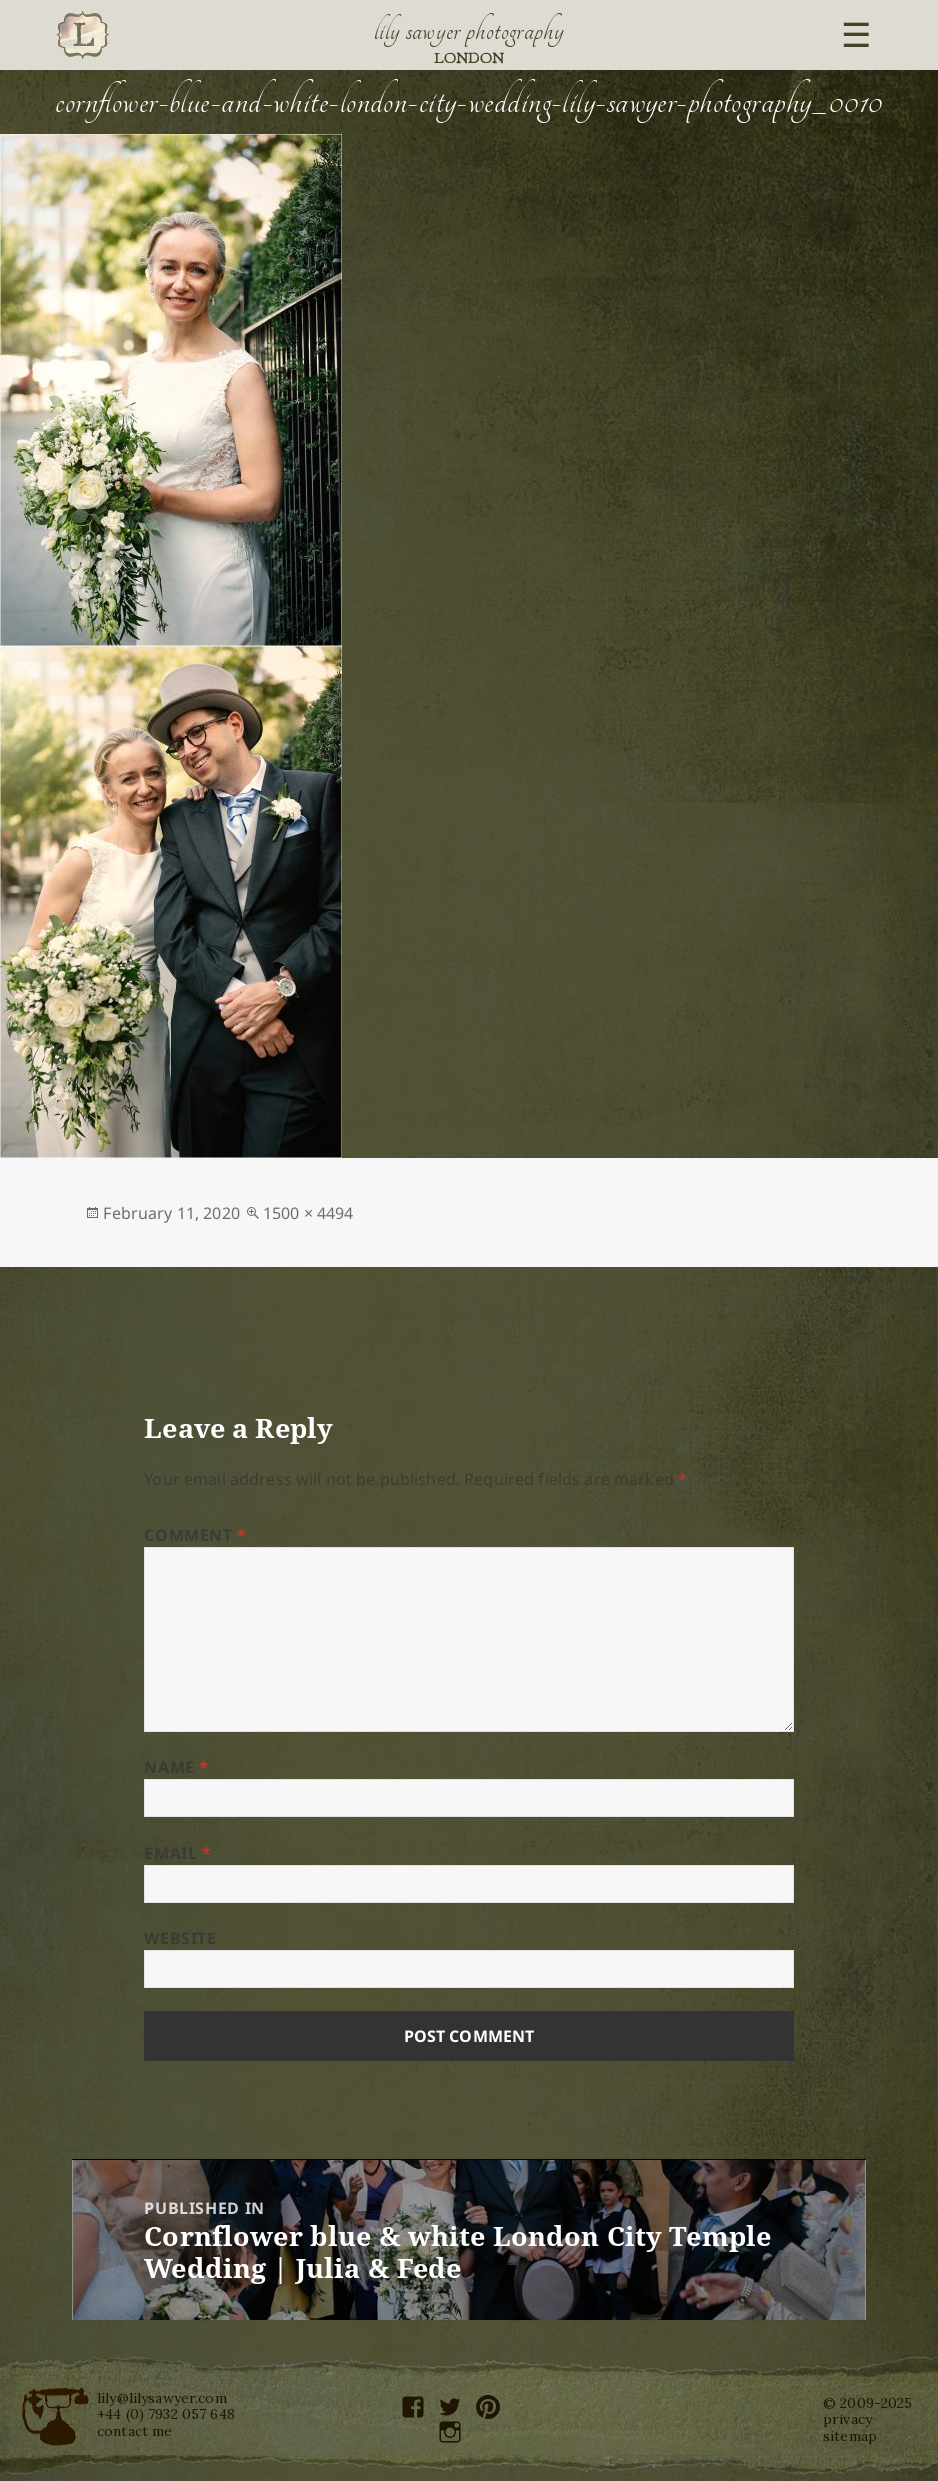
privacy (847, 2419)
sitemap (850, 2436)
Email (177, 1853)
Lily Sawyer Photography (469, 31)
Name (176, 1767)
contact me (134, 2431)
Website (180, 1938)
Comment (195, 1535)
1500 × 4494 (308, 1213)
